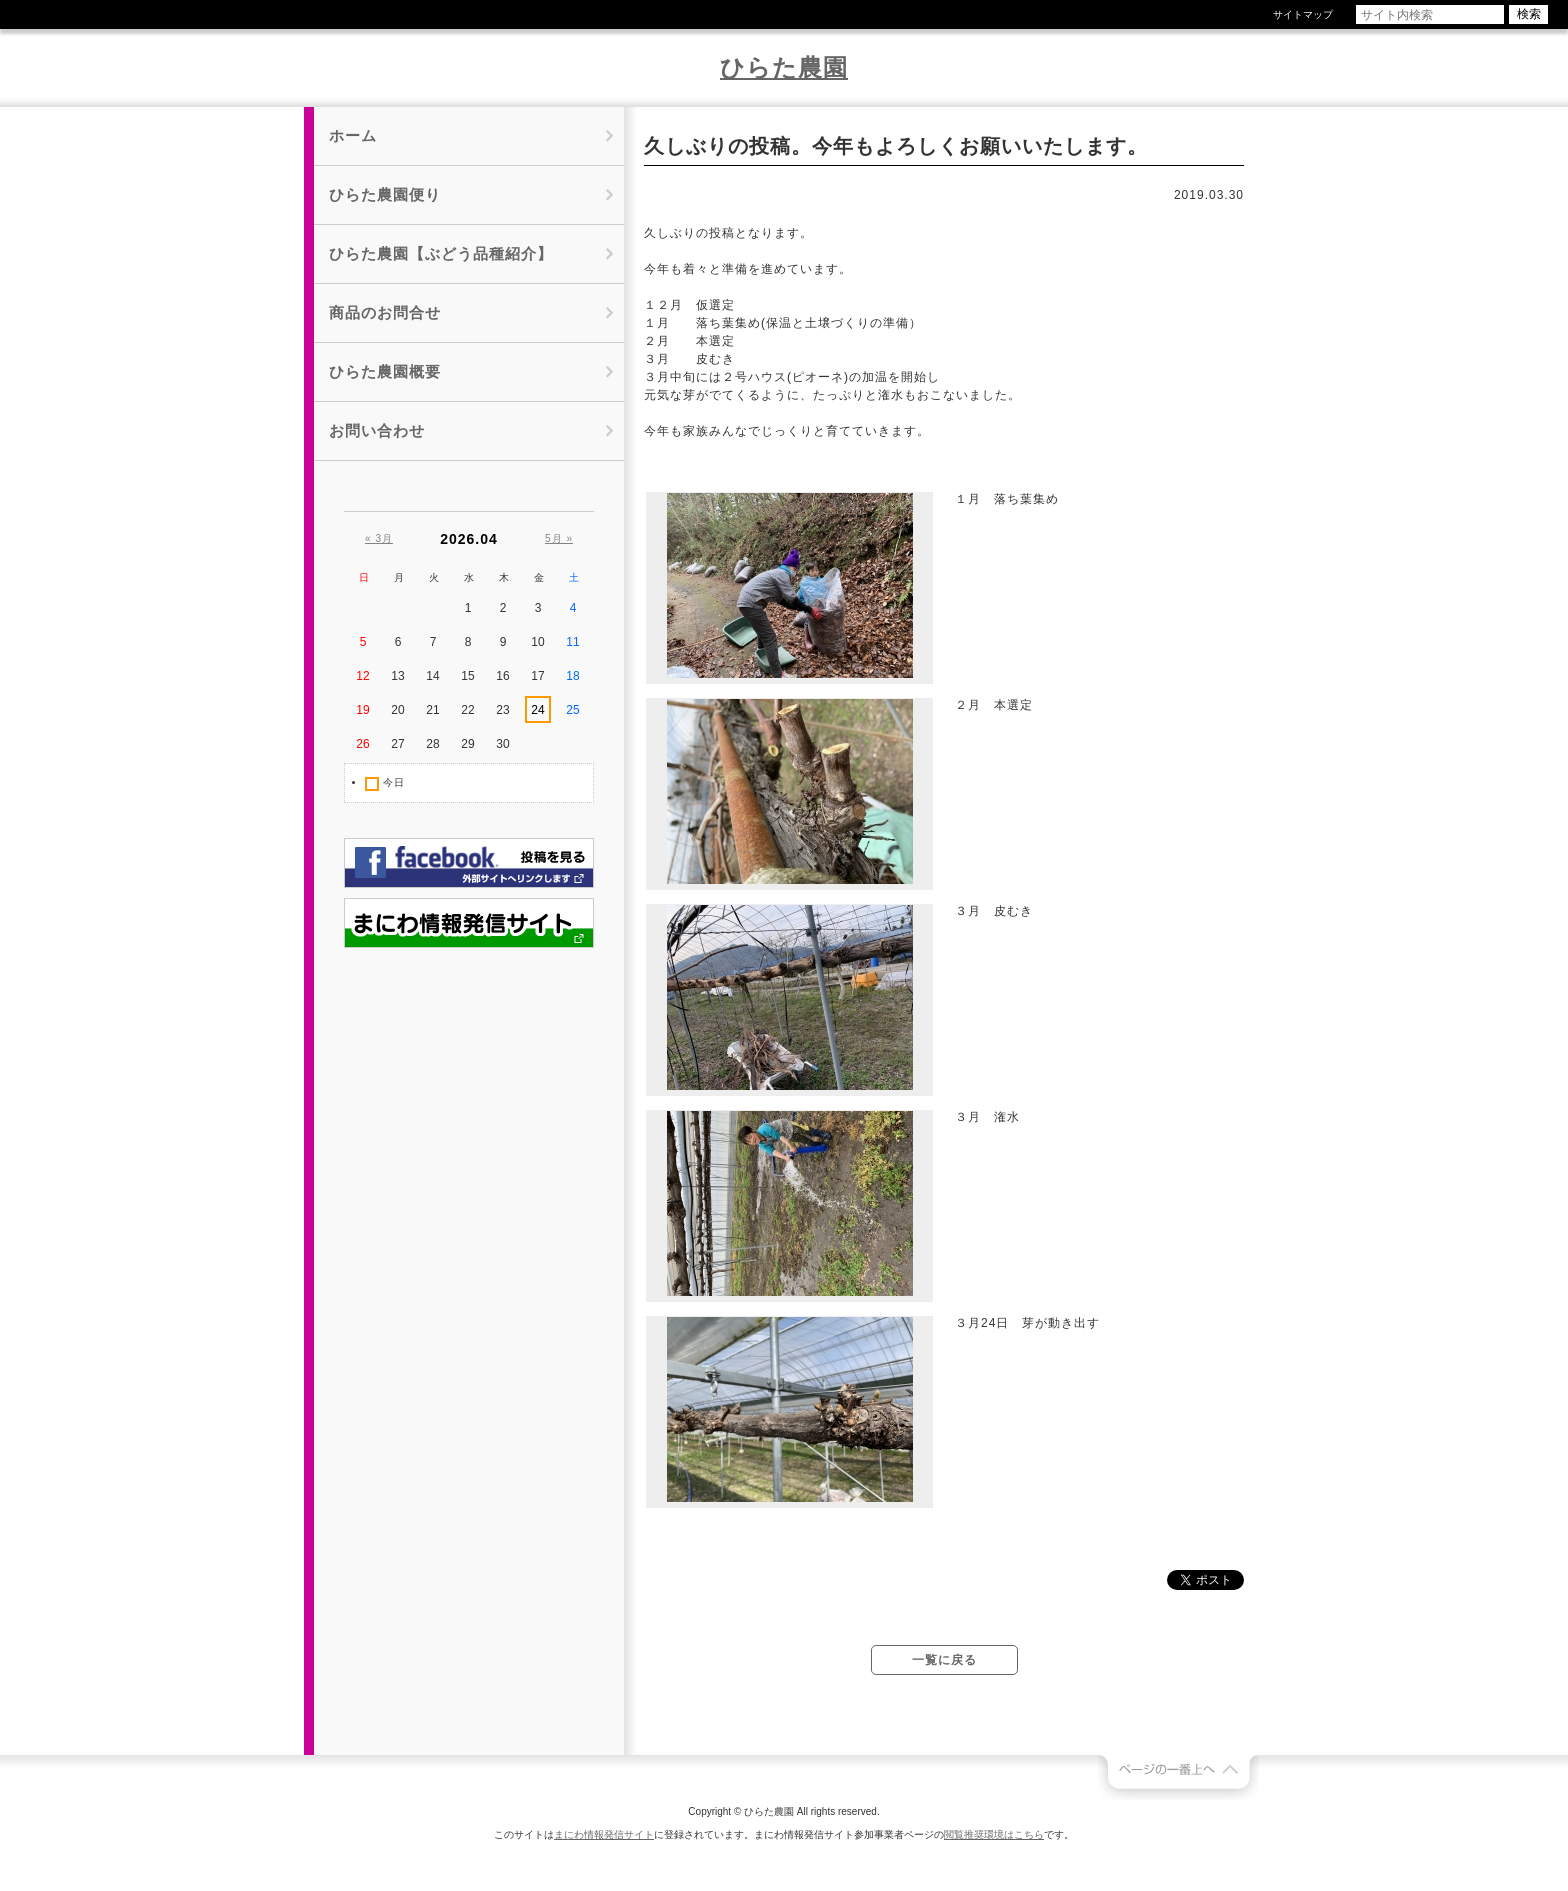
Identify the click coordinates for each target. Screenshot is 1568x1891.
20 (397, 710)
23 (502, 710)
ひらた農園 (784, 67)
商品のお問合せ (385, 312)
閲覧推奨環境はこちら (994, 1834)
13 (397, 676)
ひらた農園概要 (385, 371)
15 (467, 676)
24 (537, 710)
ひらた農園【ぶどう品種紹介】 (441, 253)
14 (432, 676)
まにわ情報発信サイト (604, 1834)
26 (362, 744)
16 (502, 676)
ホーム (353, 135)
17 (537, 676)
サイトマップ (1303, 14)
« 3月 (379, 538)
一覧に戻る (944, 1660)
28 (432, 744)
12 (362, 676)
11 (572, 642)
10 (537, 642)
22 (467, 710)
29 (467, 744)
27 (397, 744)
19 (362, 710)
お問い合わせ (377, 430)
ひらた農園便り (385, 194)
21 (432, 710)
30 (502, 744)
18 (572, 676)
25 (572, 710)
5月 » (559, 538)
